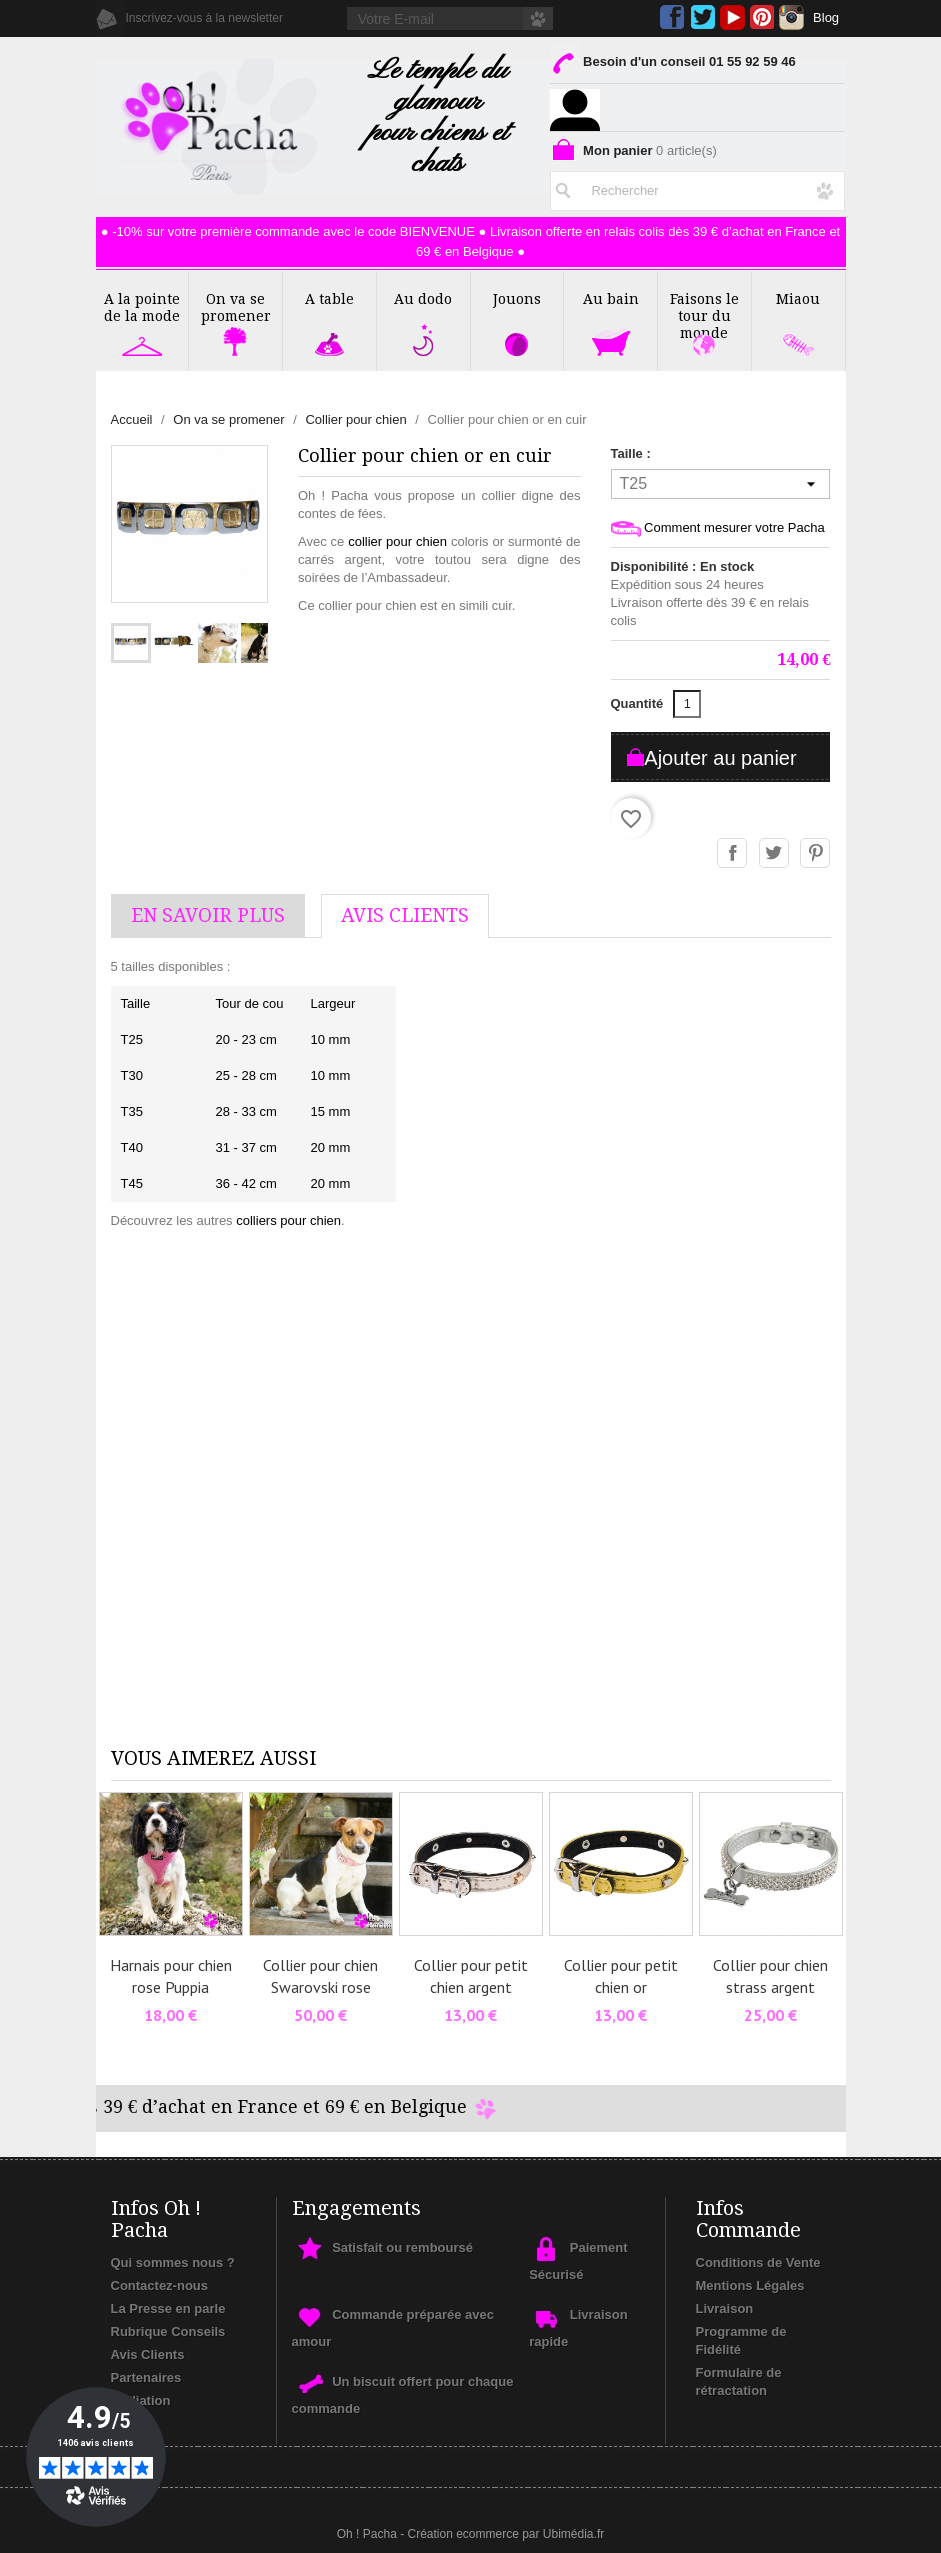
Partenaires (146, 2377)
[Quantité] (687, 704)
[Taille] (721, 484)
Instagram (791, 17)
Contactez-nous (160, 2285)
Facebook (672, 17)
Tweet (775, 854)
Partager (733, 854)
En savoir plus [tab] (208, 915)
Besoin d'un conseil (672, 65)
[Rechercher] (697, 187)
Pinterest (762, 17)
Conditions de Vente (758, 2262)
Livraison (725, 2308)
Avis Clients (148, 2354)
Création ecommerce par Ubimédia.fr (505, 2534)
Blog (826, 17)
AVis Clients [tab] (405, 915)
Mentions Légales (750, 2285)
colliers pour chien (288, 1220)
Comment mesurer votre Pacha (718, 528)
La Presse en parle (168, 2308)
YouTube (732, 17)
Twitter (702, 17)
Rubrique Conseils (168, 2331)
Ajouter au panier (720, 758)
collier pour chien (397, 541)
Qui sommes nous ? (173, 2262)
